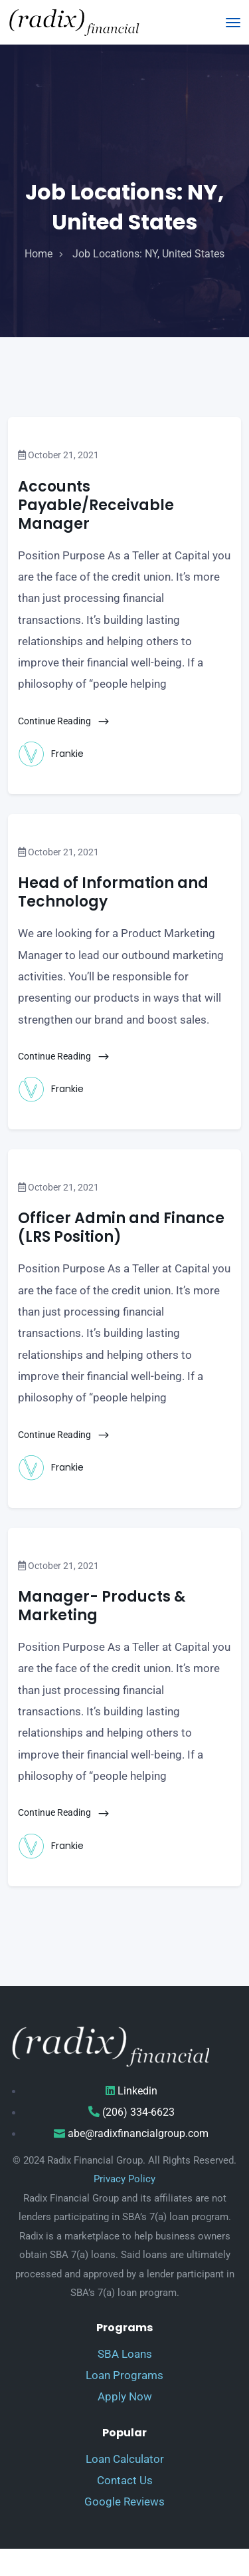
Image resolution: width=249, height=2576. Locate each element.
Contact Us (125, 2480)
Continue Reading (64, 721)
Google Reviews (124, 2501)
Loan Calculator (125, 2459)
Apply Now (125, 2396)
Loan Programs (124, 2375)
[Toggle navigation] (233, 22)
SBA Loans (125, 2354)
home (38, 253)
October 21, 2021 (58, 455)
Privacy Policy (124, 2179)
